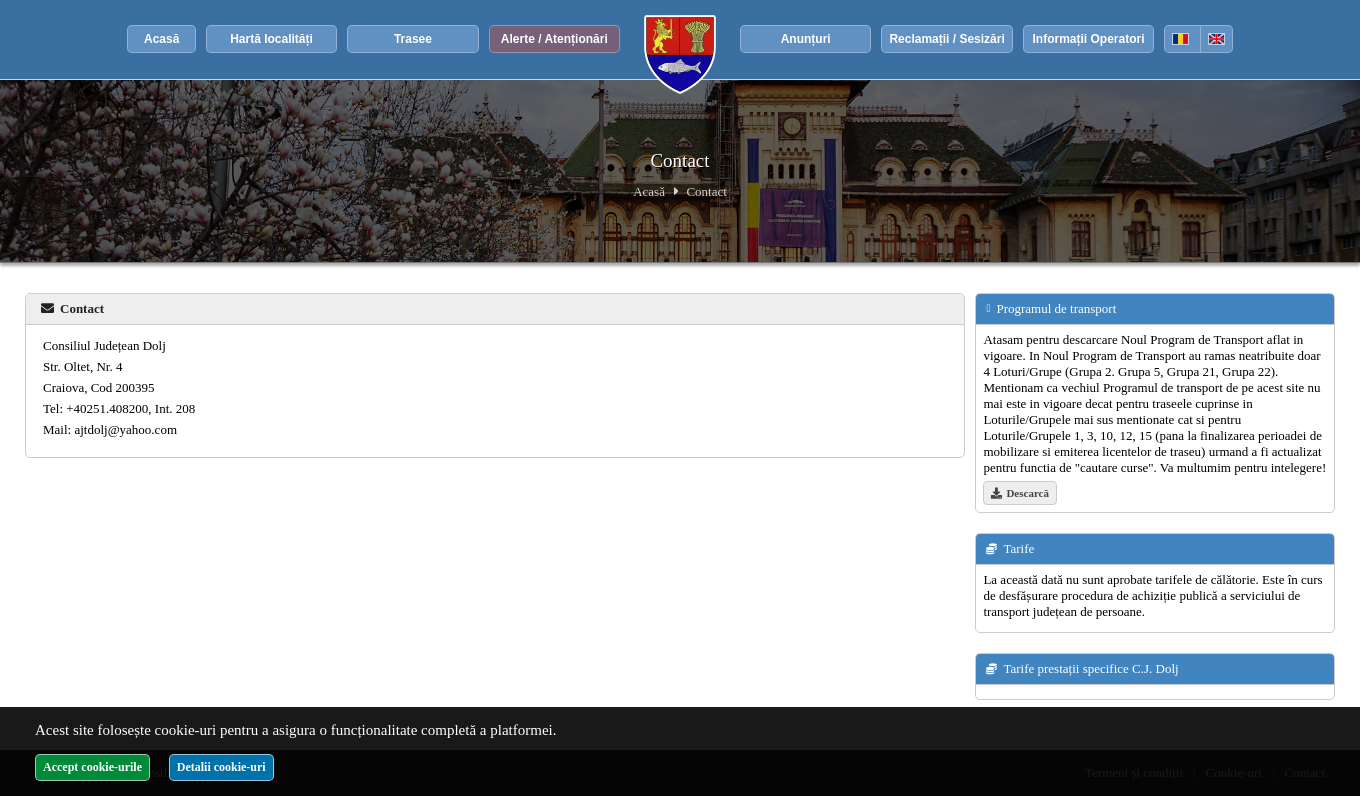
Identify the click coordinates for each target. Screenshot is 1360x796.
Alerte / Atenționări (554, 39)
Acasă (161, 39)
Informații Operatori (1088, 39)
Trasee (413, 39)
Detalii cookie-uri (221, 767)
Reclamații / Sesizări (946, 39)
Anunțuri (806, 39)
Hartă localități (271, 39)
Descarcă (1020, 493)
